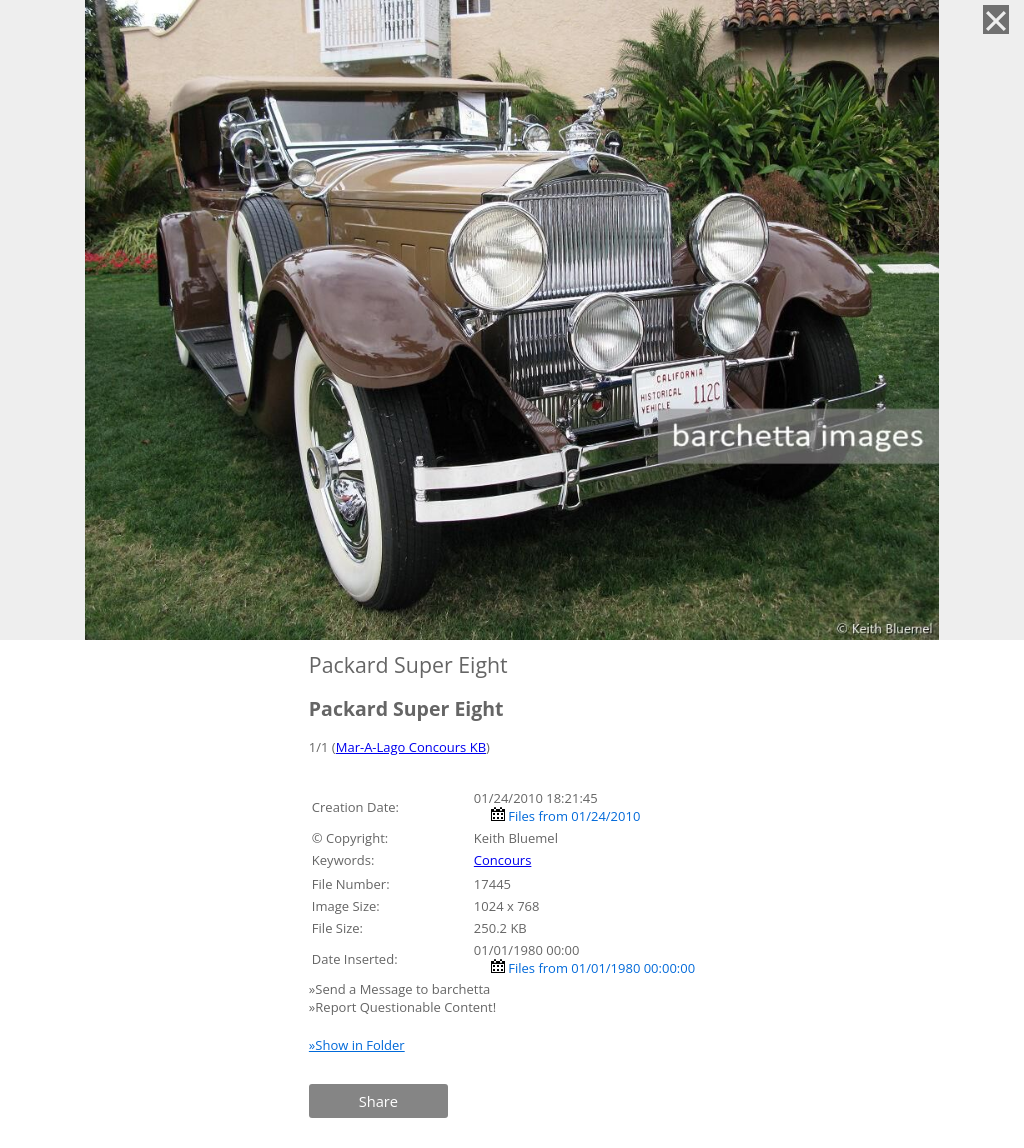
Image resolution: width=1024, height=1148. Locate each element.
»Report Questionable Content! (402, 1007)
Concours (503, 860)
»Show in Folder (357, 1045)
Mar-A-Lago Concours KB (411, 747)
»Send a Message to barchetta (401, 989)
